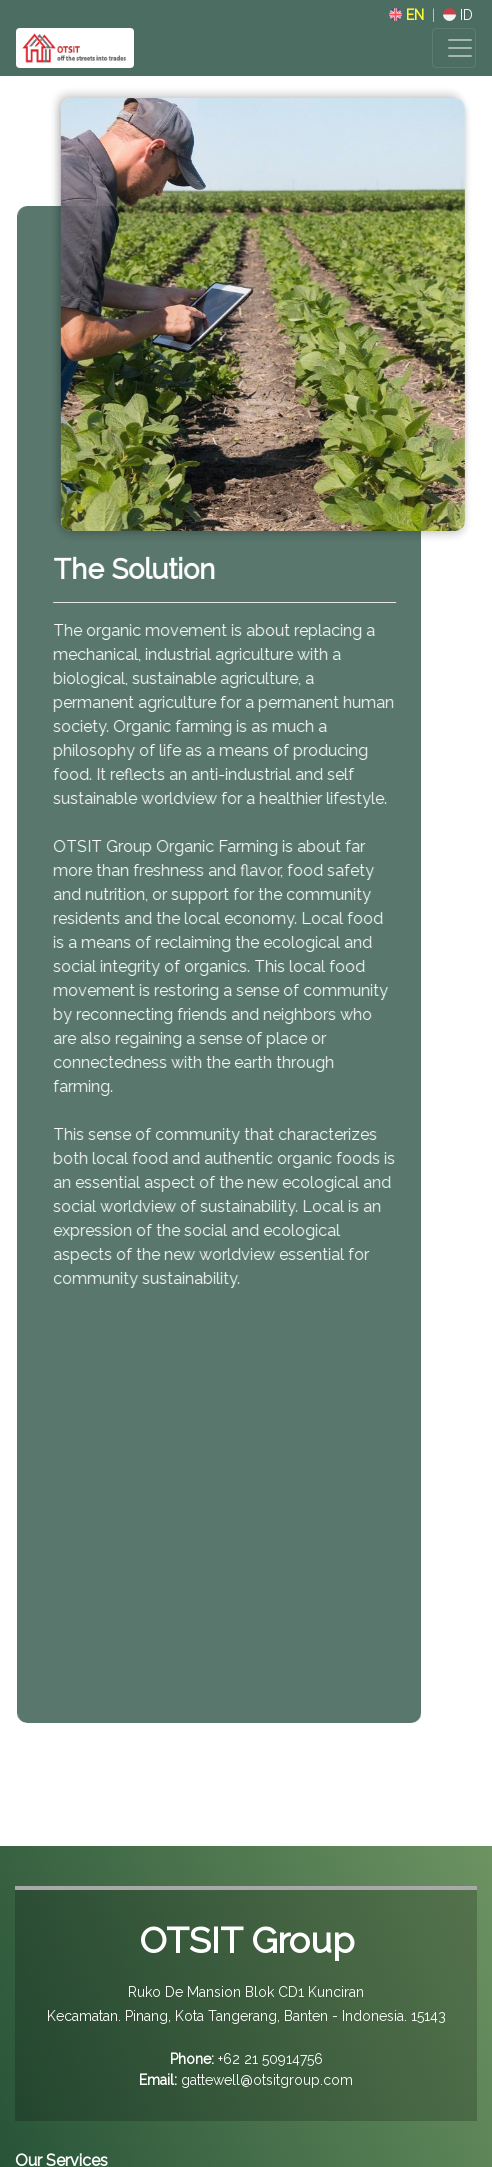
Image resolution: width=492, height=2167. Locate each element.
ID (458, 15)
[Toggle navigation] (454, 48)
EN (406, 15)
